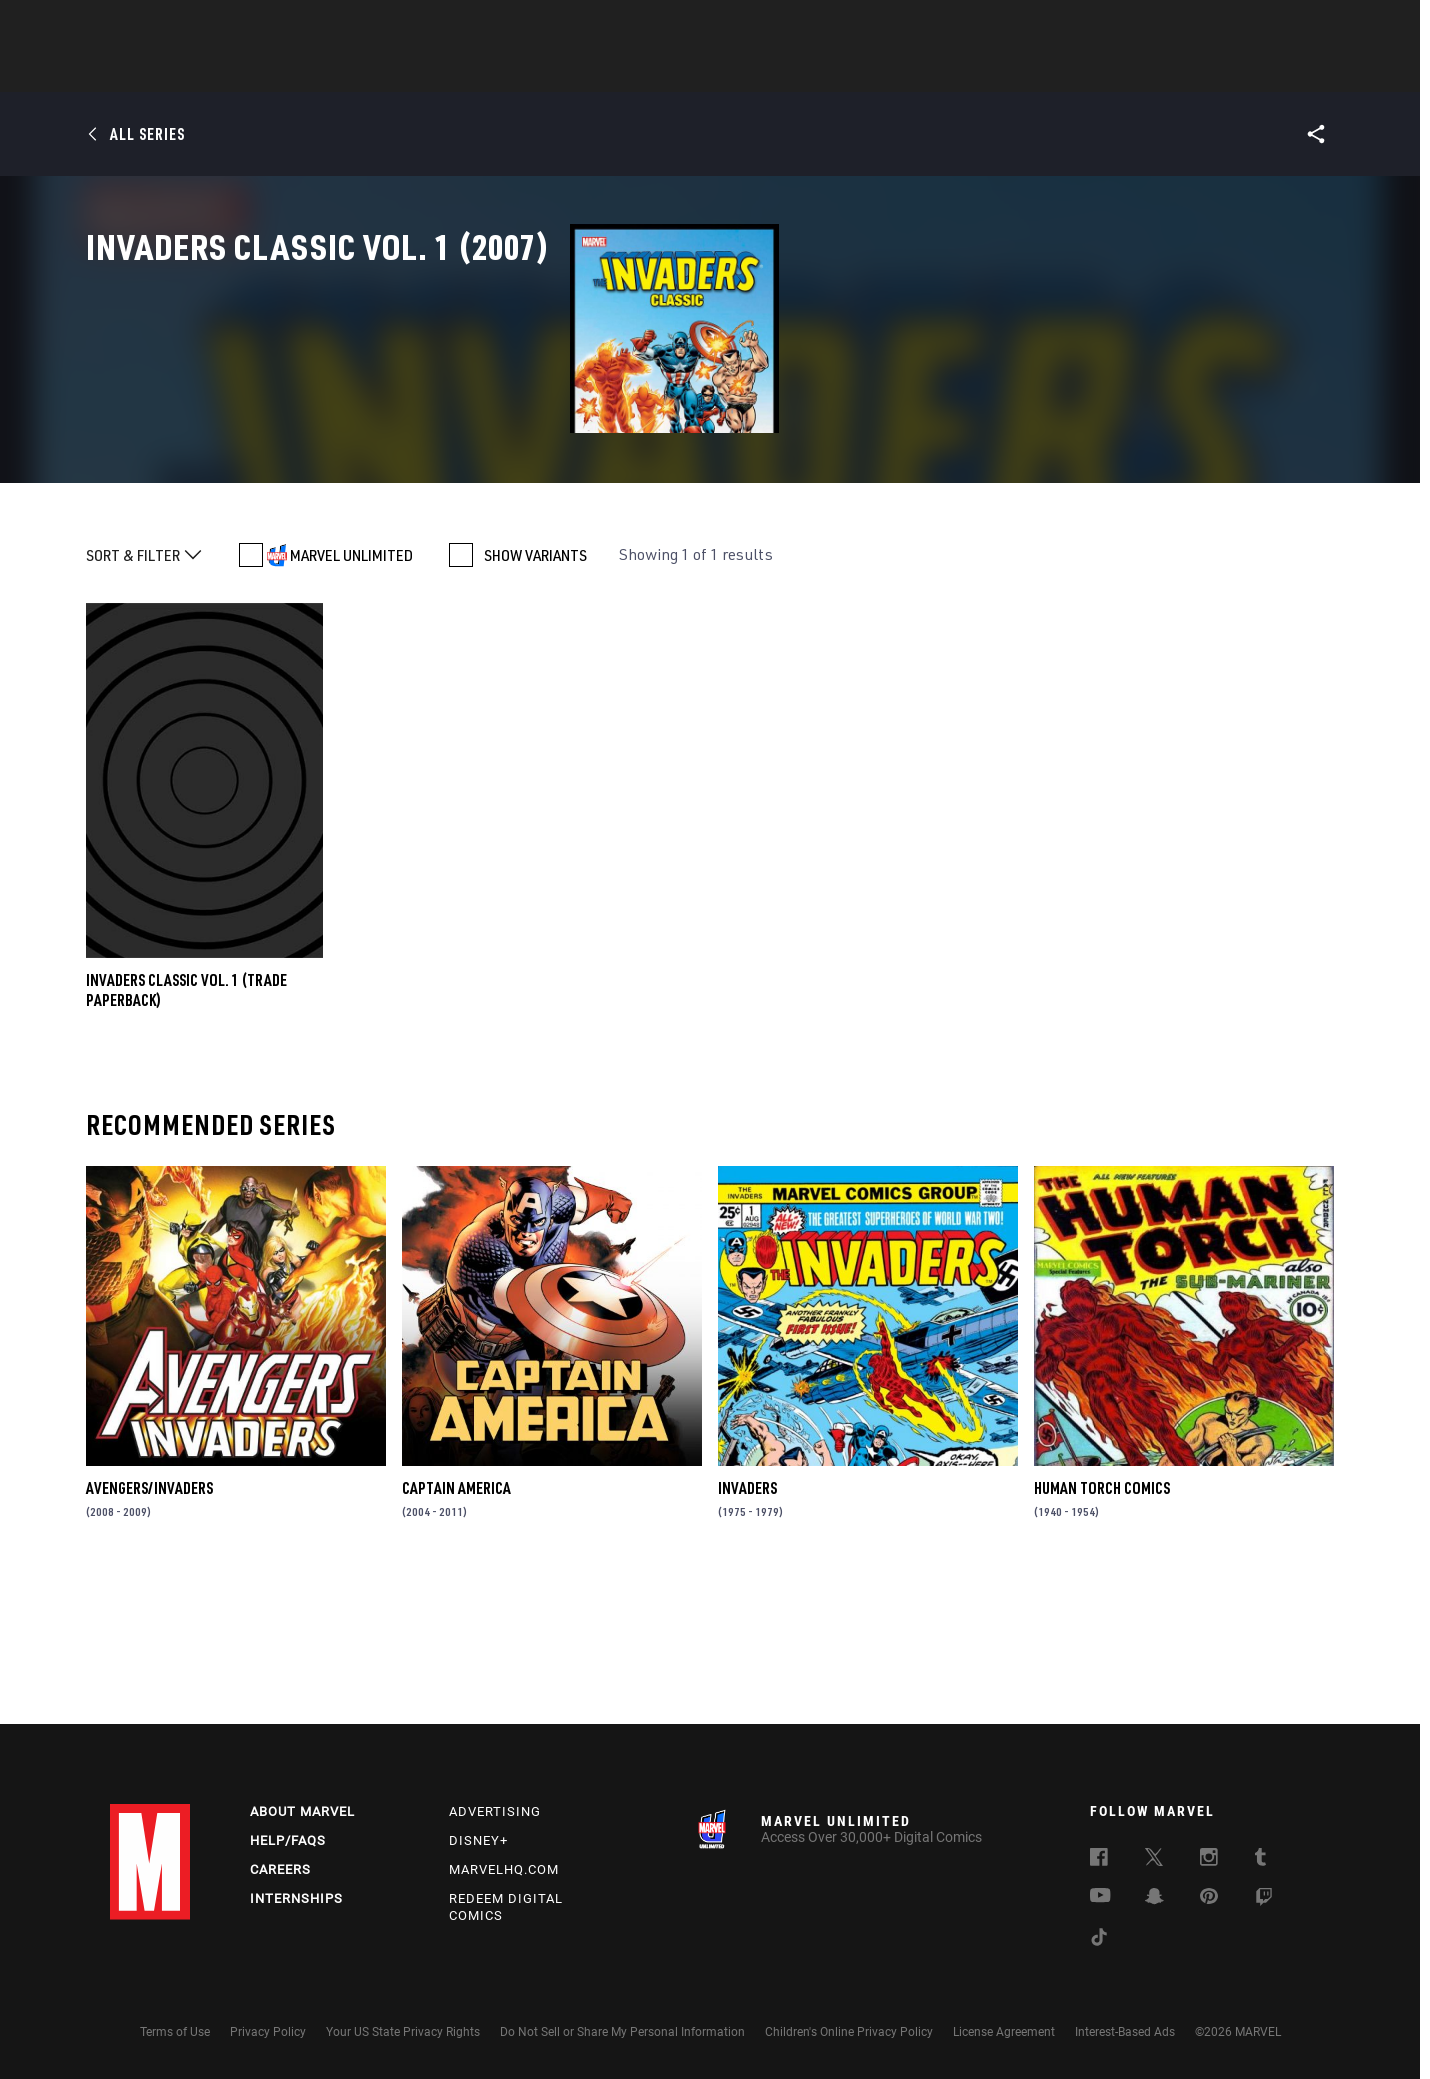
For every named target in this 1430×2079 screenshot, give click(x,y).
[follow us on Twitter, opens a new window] (1154, 1860)
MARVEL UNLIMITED (351, 696)
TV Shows (770, 71)
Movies (682, 71)
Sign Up (248, 26)
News (413, 71)
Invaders (747, 1629)
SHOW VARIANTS (535, 696)
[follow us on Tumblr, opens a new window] (1260, 1860)
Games (856, 71)
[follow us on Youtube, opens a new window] (1100, 1897)
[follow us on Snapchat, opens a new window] (1154, 1899)
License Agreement (1004, 2032)
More (1006, 71)
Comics (487, 71)
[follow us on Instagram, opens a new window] (1209, 1860)
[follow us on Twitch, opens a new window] (1264, 1900)
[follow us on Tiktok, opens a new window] (1099, 1940)
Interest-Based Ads (1125, 2032)
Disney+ (478, 1840)
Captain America (456, 1629)
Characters (585, 71)
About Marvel (302, 1811)
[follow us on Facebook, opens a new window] (1099, 1860)
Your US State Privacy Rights (403, 2032)
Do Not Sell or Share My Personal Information (622, 2032)
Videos (933, 71)
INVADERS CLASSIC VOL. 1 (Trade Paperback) (186, 1131)
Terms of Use (175, 2032)
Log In (183, 26)
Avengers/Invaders (149, 1629)
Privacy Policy (268, 2032)
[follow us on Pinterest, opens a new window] (1209, 1898)
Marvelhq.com (504, 1869)
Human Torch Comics (1102, 1629)
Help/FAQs (288, 1840)
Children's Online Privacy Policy (849, 2032)
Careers (280, 1869)
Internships (296, 1898)
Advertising (495, 1811)
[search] (1284, 25)
